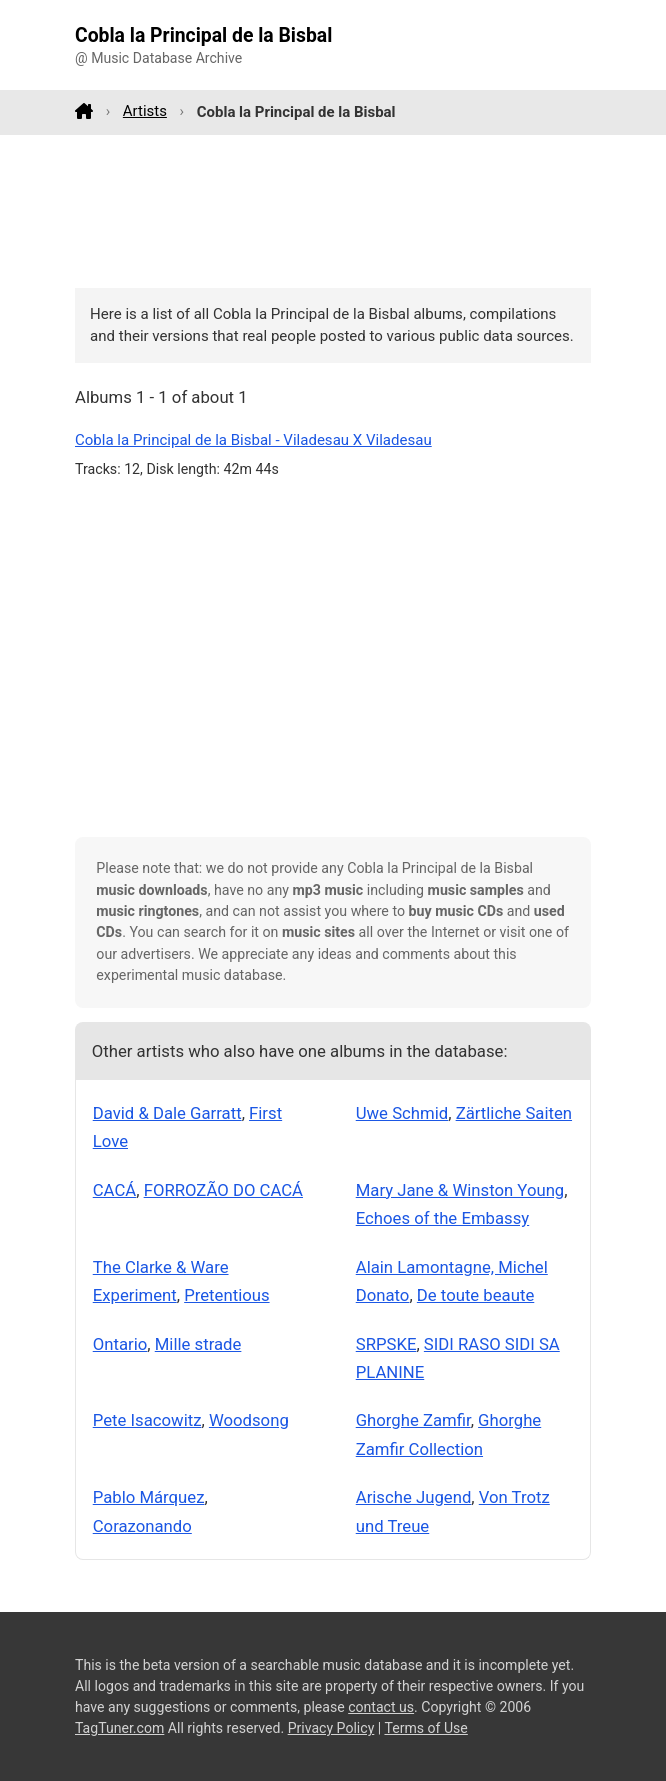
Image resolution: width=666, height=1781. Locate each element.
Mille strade (198, 1344)
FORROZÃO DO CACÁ (223, 1190)
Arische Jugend (414, 1497)
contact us (381, 1707)
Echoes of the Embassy (442, 1218)
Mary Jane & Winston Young (460, 1190)
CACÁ (115, 1190)
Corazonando (142, 1526)
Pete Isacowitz (147, 1420)
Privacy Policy (331, 1728)
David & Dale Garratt (167, 1113)
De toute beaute (475, 1295)
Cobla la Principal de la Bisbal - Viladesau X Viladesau (253, 440)
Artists (145, 111)
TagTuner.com (119, 1728)
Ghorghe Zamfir (413, 1420)
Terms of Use (425, 1728)
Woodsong (249, 1420)
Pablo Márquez (149, 1497)
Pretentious (226, 1295)
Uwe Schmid (402, 1113)
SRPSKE (386, 1344)
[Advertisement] (333, 211)
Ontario (120, 1344)
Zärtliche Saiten (514, 1113)
